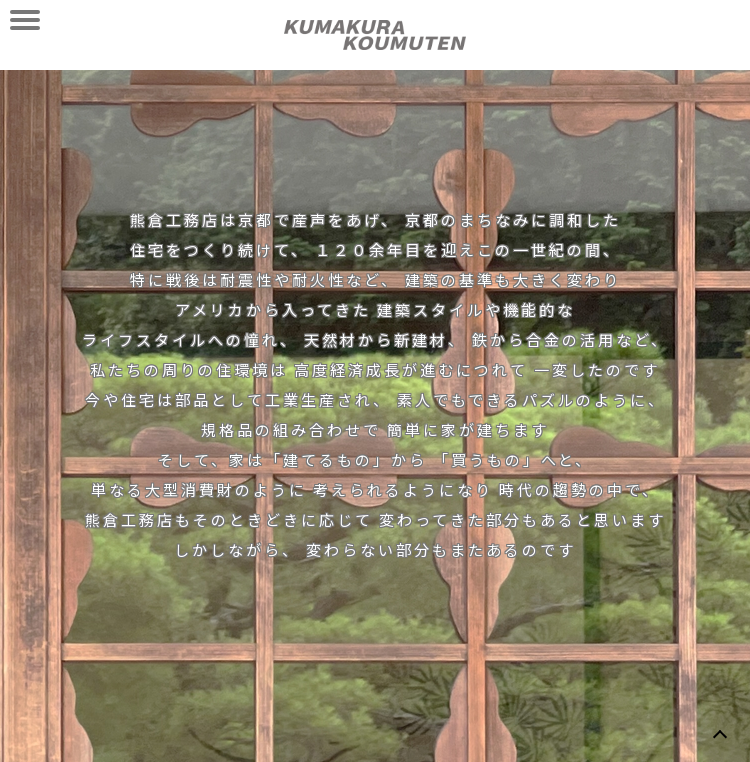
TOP (720, 732)
